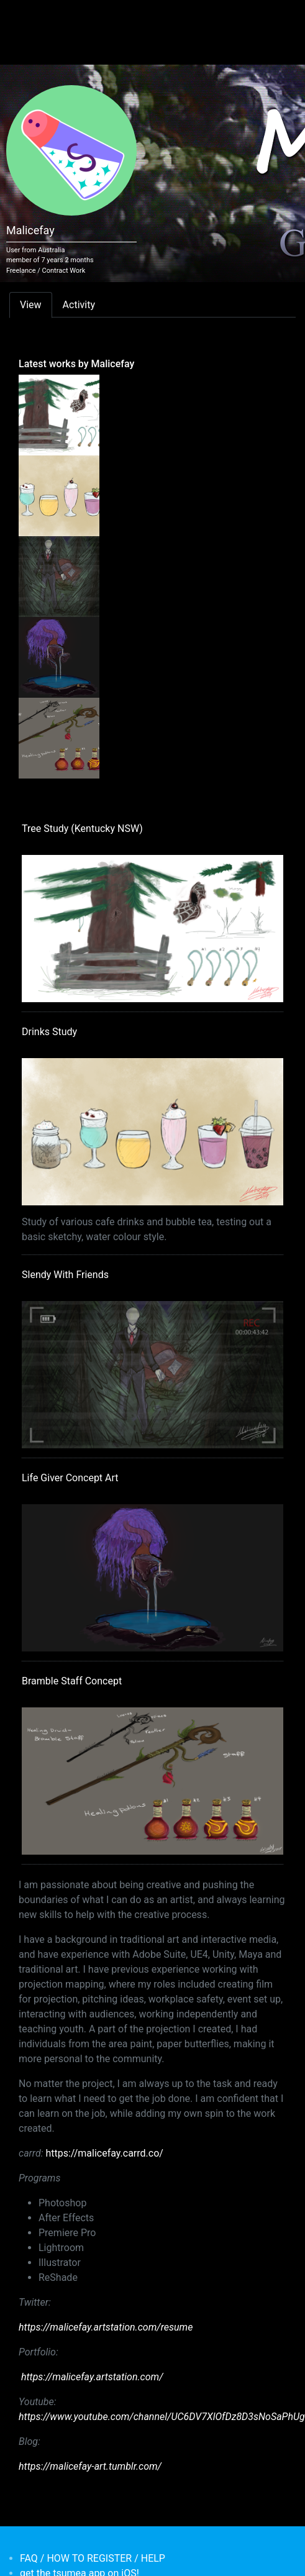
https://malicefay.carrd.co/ (104, 2153)
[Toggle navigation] (27, 17)
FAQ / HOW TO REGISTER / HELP (92, 2558)
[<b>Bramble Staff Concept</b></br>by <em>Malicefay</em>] (59, 737)
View (31, 305)
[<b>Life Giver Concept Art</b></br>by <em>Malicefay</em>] (59, 657)
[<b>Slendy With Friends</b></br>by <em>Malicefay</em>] (59, 576)
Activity (79, 305)
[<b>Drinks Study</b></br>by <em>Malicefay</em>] (59, 495)
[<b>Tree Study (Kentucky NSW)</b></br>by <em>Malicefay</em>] (59, 414)
